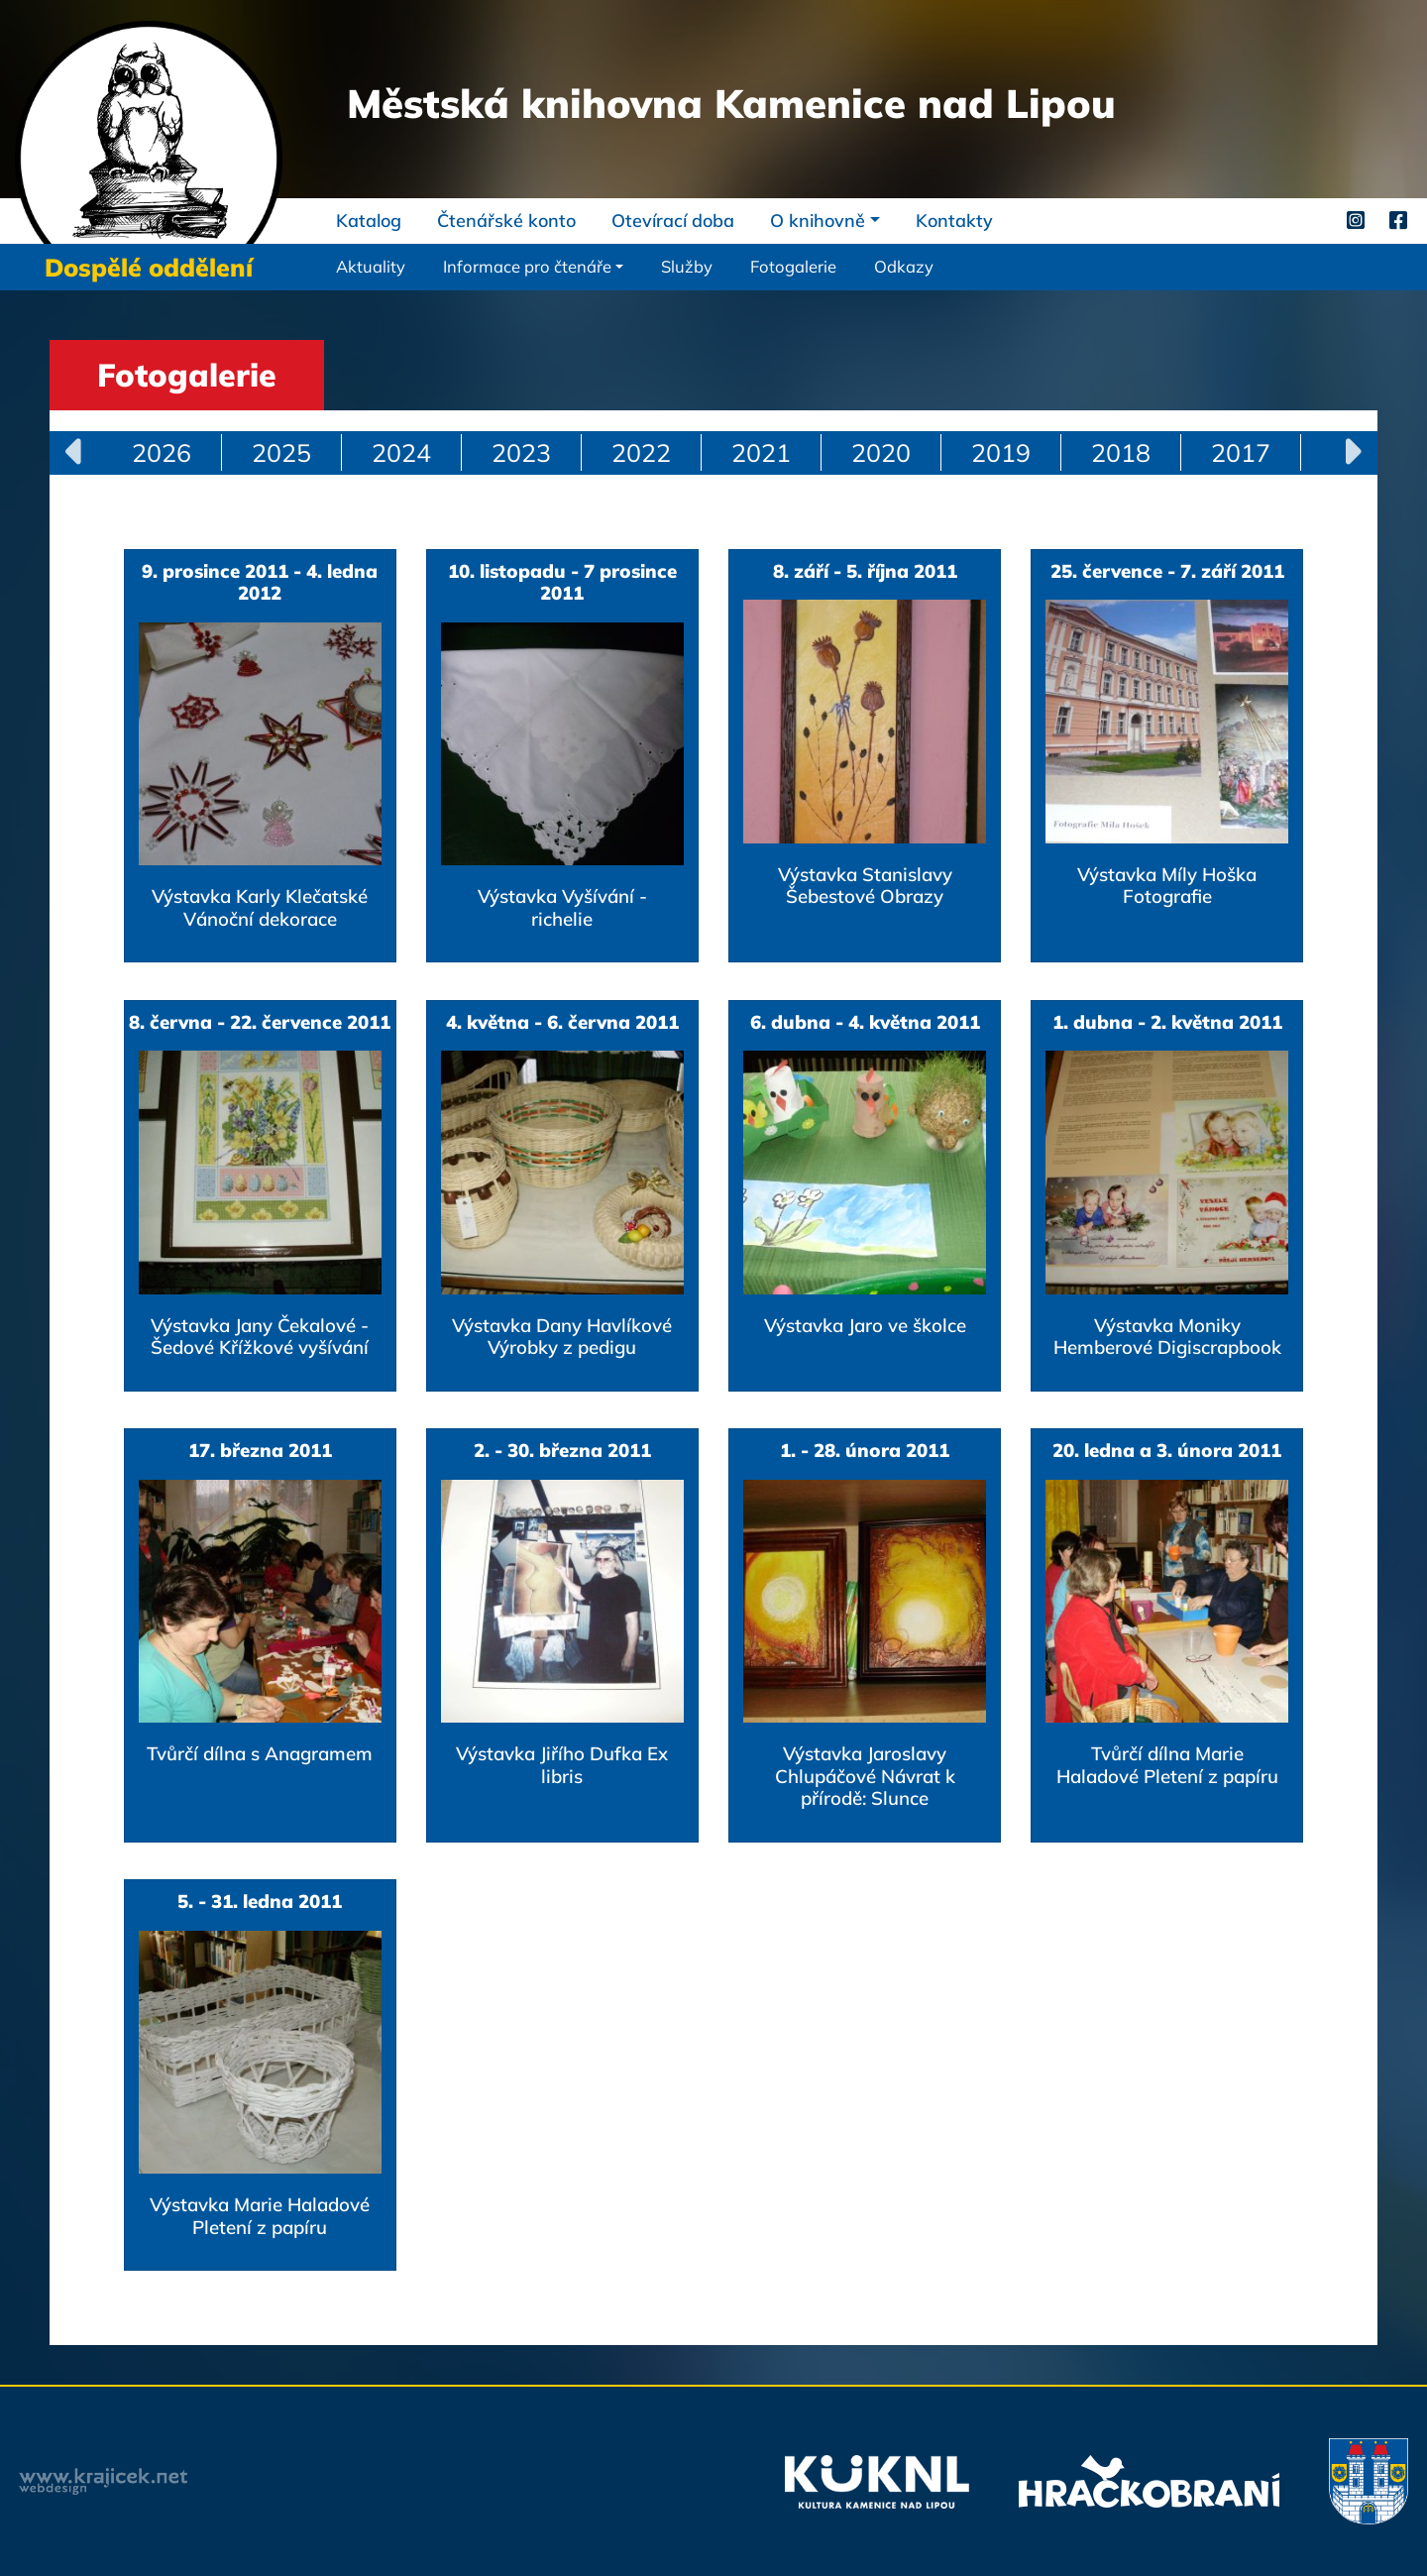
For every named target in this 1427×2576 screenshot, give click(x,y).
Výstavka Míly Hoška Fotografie (1167, 885)
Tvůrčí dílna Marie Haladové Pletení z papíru (1167, 1764)
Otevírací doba (672, 220)
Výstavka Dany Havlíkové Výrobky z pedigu (562, 1336)
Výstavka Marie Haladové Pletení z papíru (260, 2215)
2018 (1121, 452)
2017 (1240, 452)
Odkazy (903, 266)
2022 (641, 452)
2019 (1001, 452)
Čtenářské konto (506, 220)
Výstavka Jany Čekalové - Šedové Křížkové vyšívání (260, 1336)
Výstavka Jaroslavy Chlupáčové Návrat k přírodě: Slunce (865, 1775)
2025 (281, 452)
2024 (401, 452)
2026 (161, 452)
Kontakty (954, 220)
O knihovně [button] (817, 220)
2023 (521, 452)
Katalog (368, 220)
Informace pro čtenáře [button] (527, 266)
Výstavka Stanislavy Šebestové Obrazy (865, 885)
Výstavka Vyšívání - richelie (562, 907)
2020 (881, 452)
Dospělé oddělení (149, 267)
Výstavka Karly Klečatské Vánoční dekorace (260, 907)
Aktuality (370, 266)
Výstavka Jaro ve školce (865, 1325)
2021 (761, 452)
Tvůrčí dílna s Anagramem (260, 1753)
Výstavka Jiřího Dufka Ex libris (562, 1764)
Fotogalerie (793, 266)
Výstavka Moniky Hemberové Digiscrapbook (1167, 1336)
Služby (687, 266)
